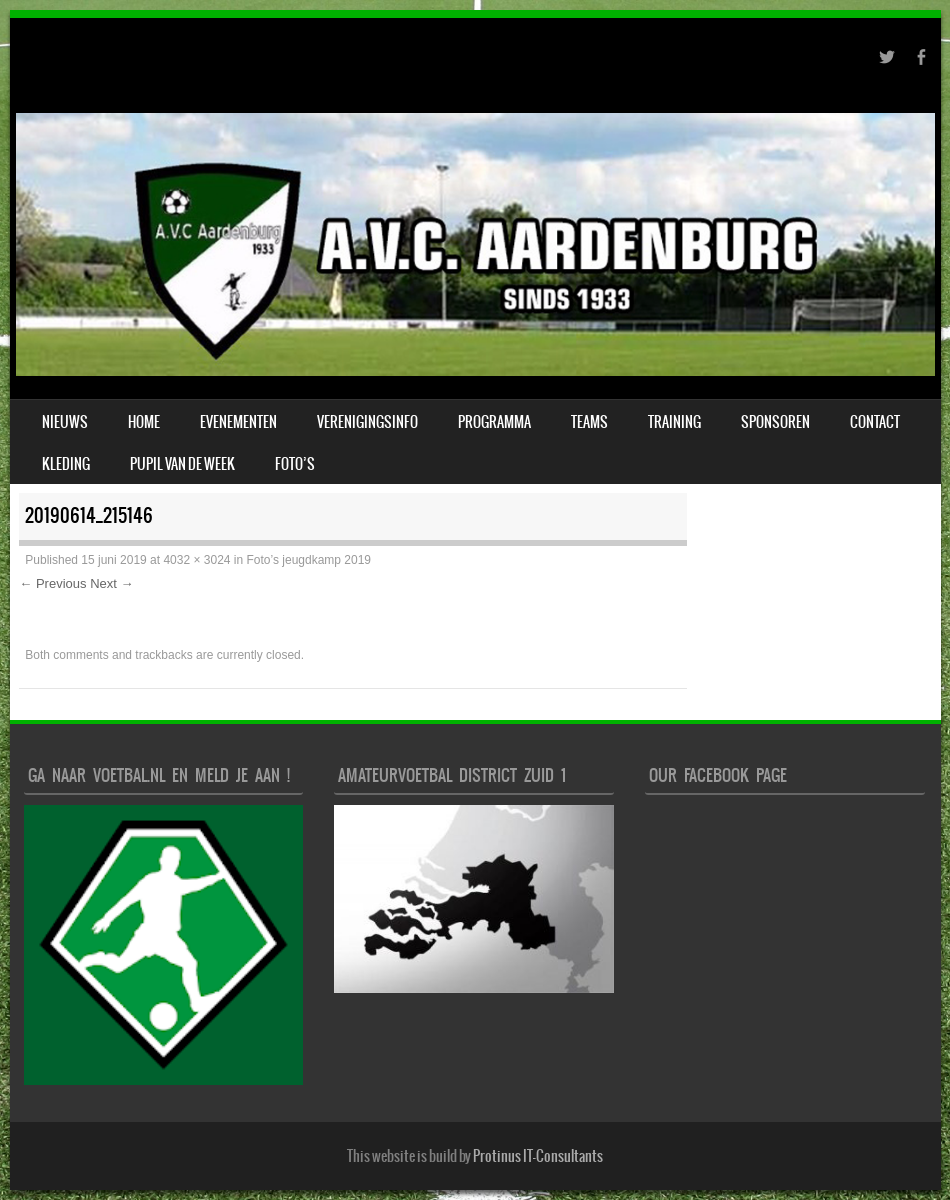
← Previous (52, 583)
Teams (589, 422)
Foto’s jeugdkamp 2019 (309, 560)
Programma (494, 422)
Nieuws (65, 422)
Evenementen (238, 422)
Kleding (66, 464)
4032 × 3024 (196, 560)
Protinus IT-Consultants (538, 1156)
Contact (875, 422)
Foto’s (295, 464)
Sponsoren (775, 422)
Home (144, 422)
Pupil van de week (182, 464)
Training (674, 422)
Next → (111, 583)
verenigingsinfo (367, 422)
